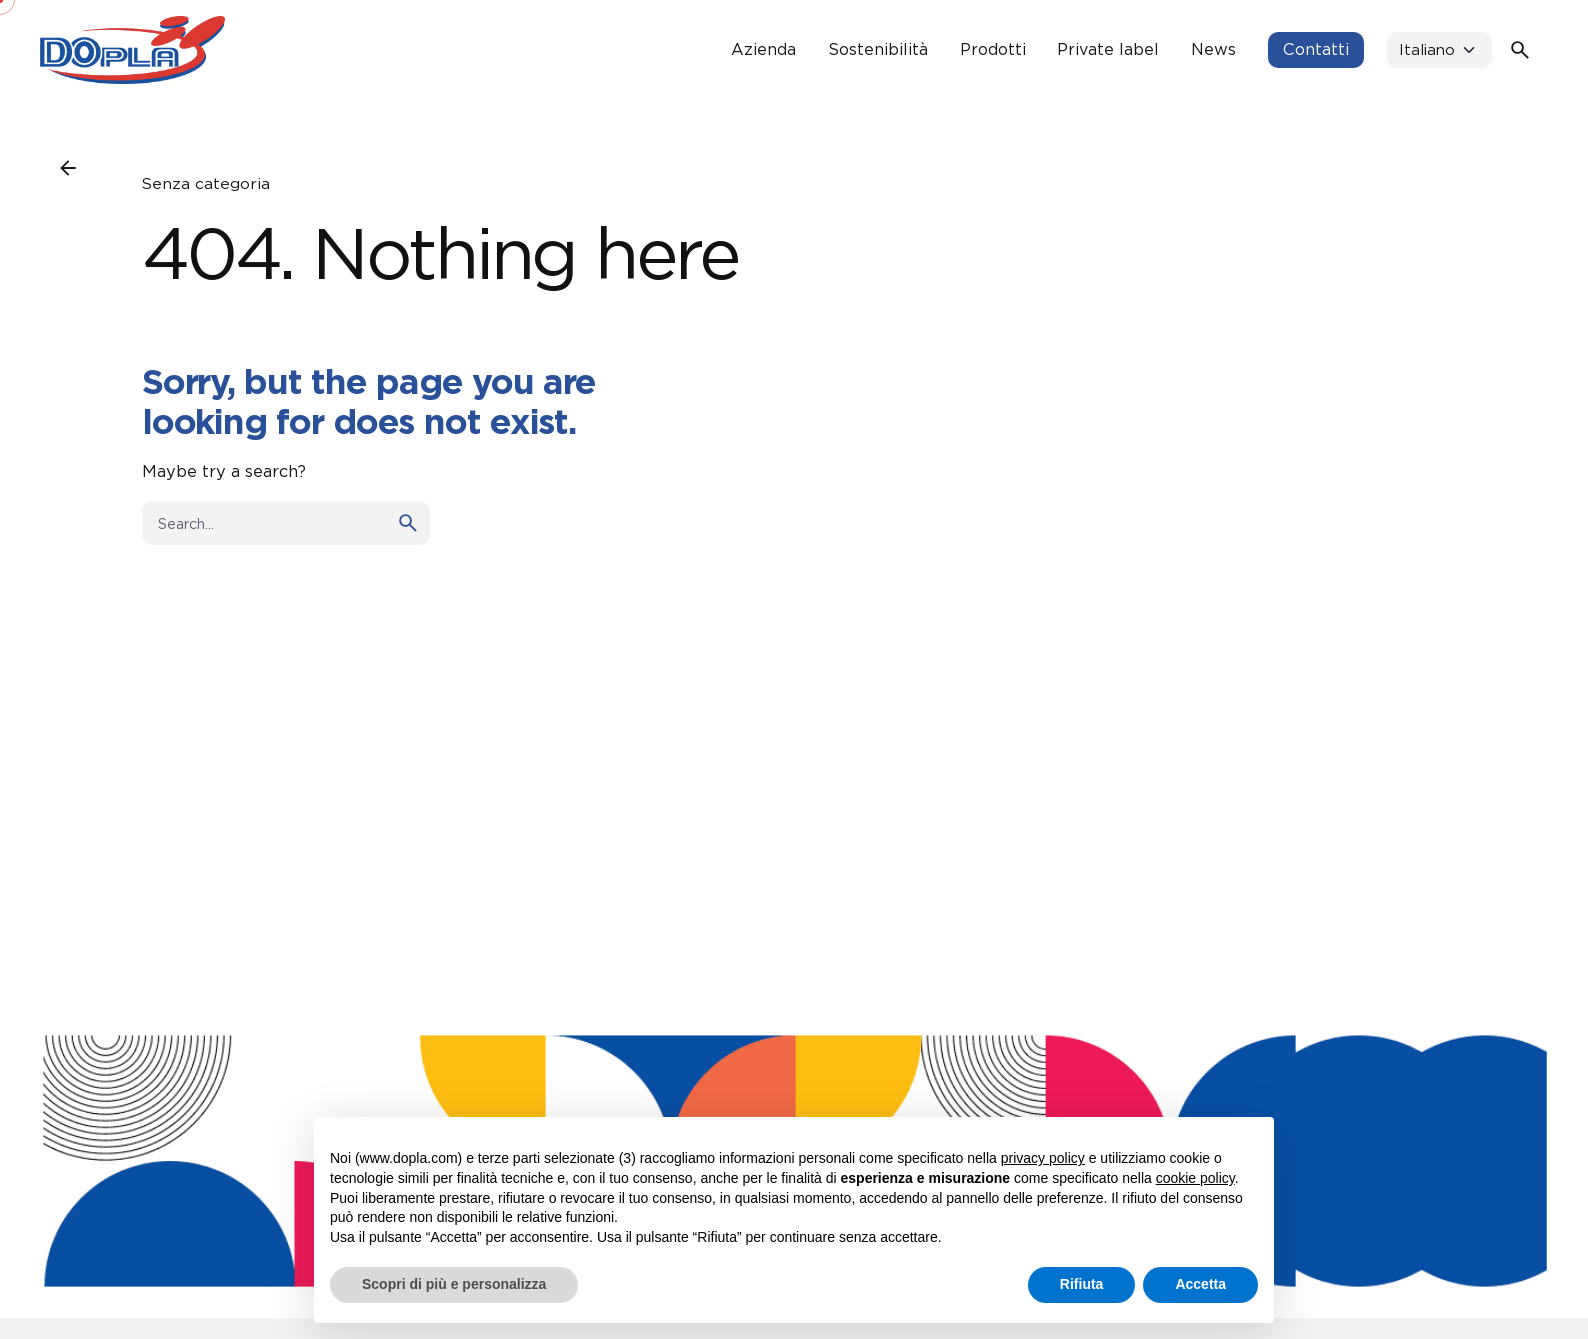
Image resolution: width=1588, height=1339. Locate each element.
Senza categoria (206, 183)
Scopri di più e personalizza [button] (454, 1284)
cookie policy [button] (1195, 1178)
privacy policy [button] (1043, 1158)
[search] (408, 523)
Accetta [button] (1200, 1284)
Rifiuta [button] (1082, 1284)
